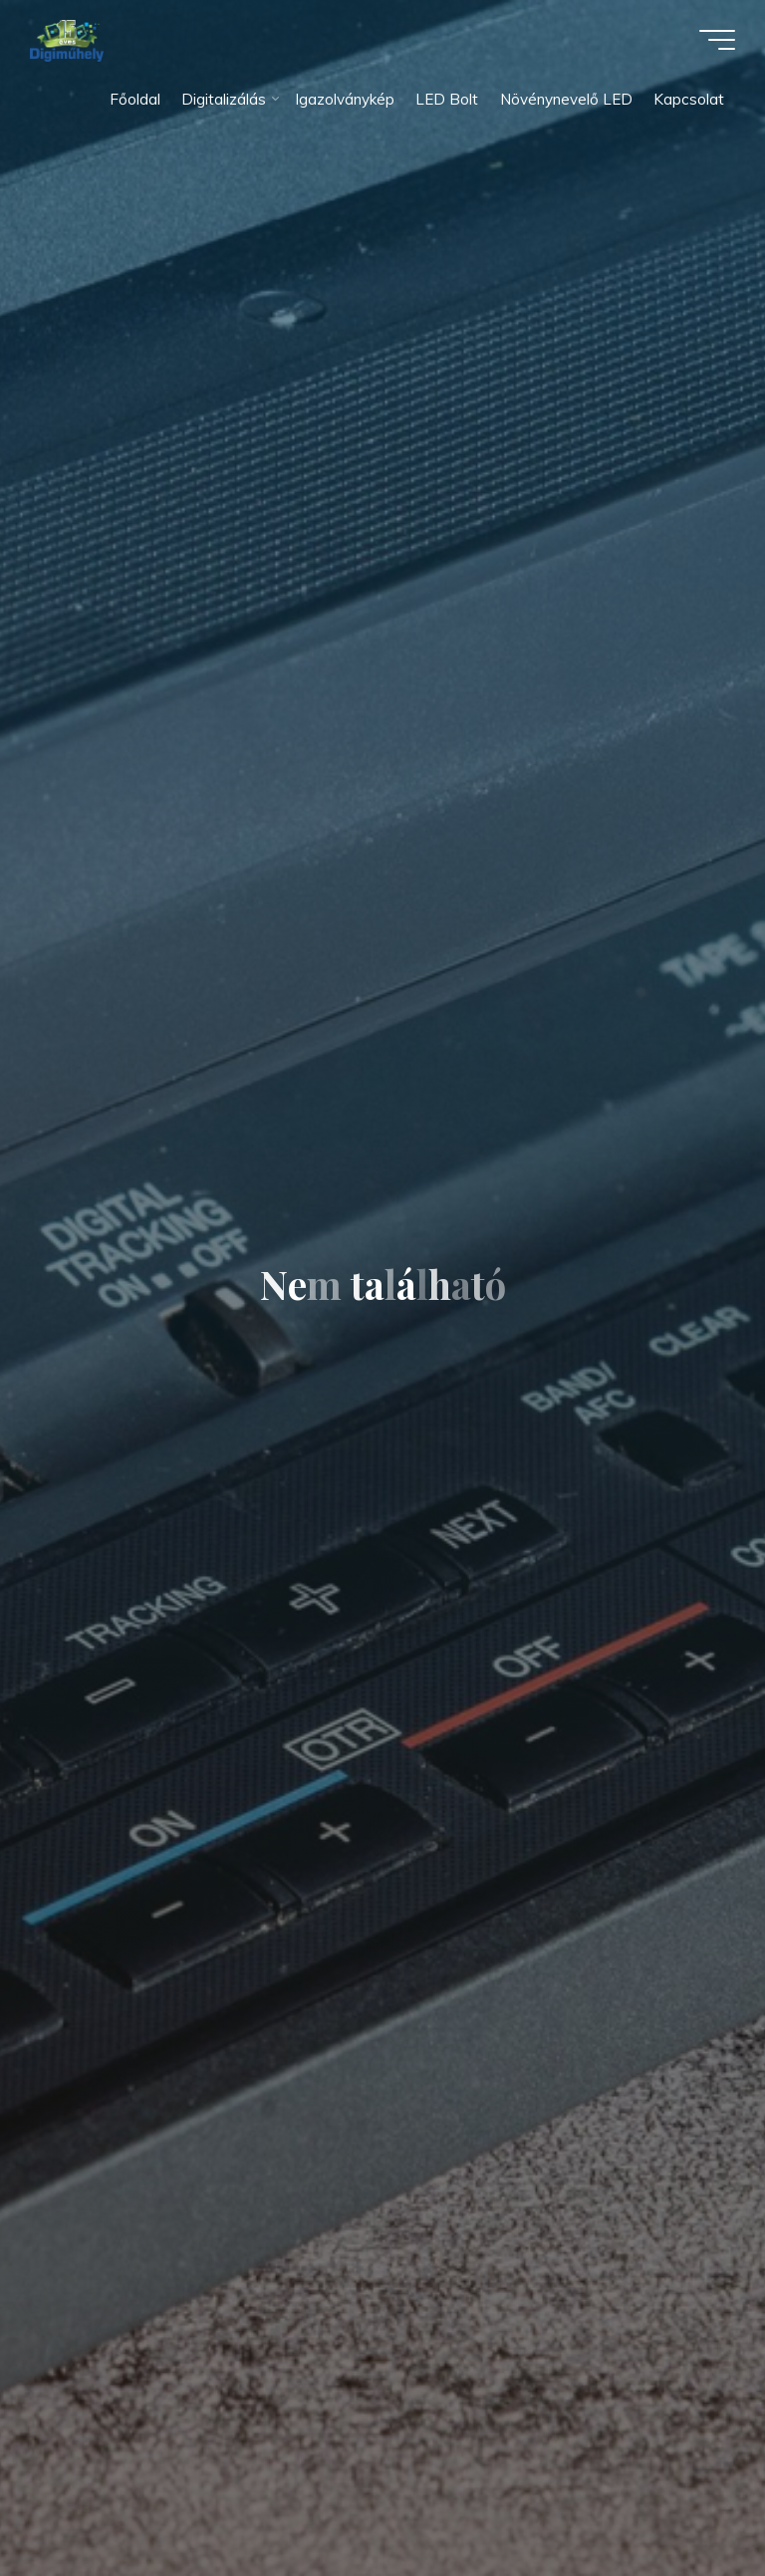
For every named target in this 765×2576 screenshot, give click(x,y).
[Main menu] (717, 40)
